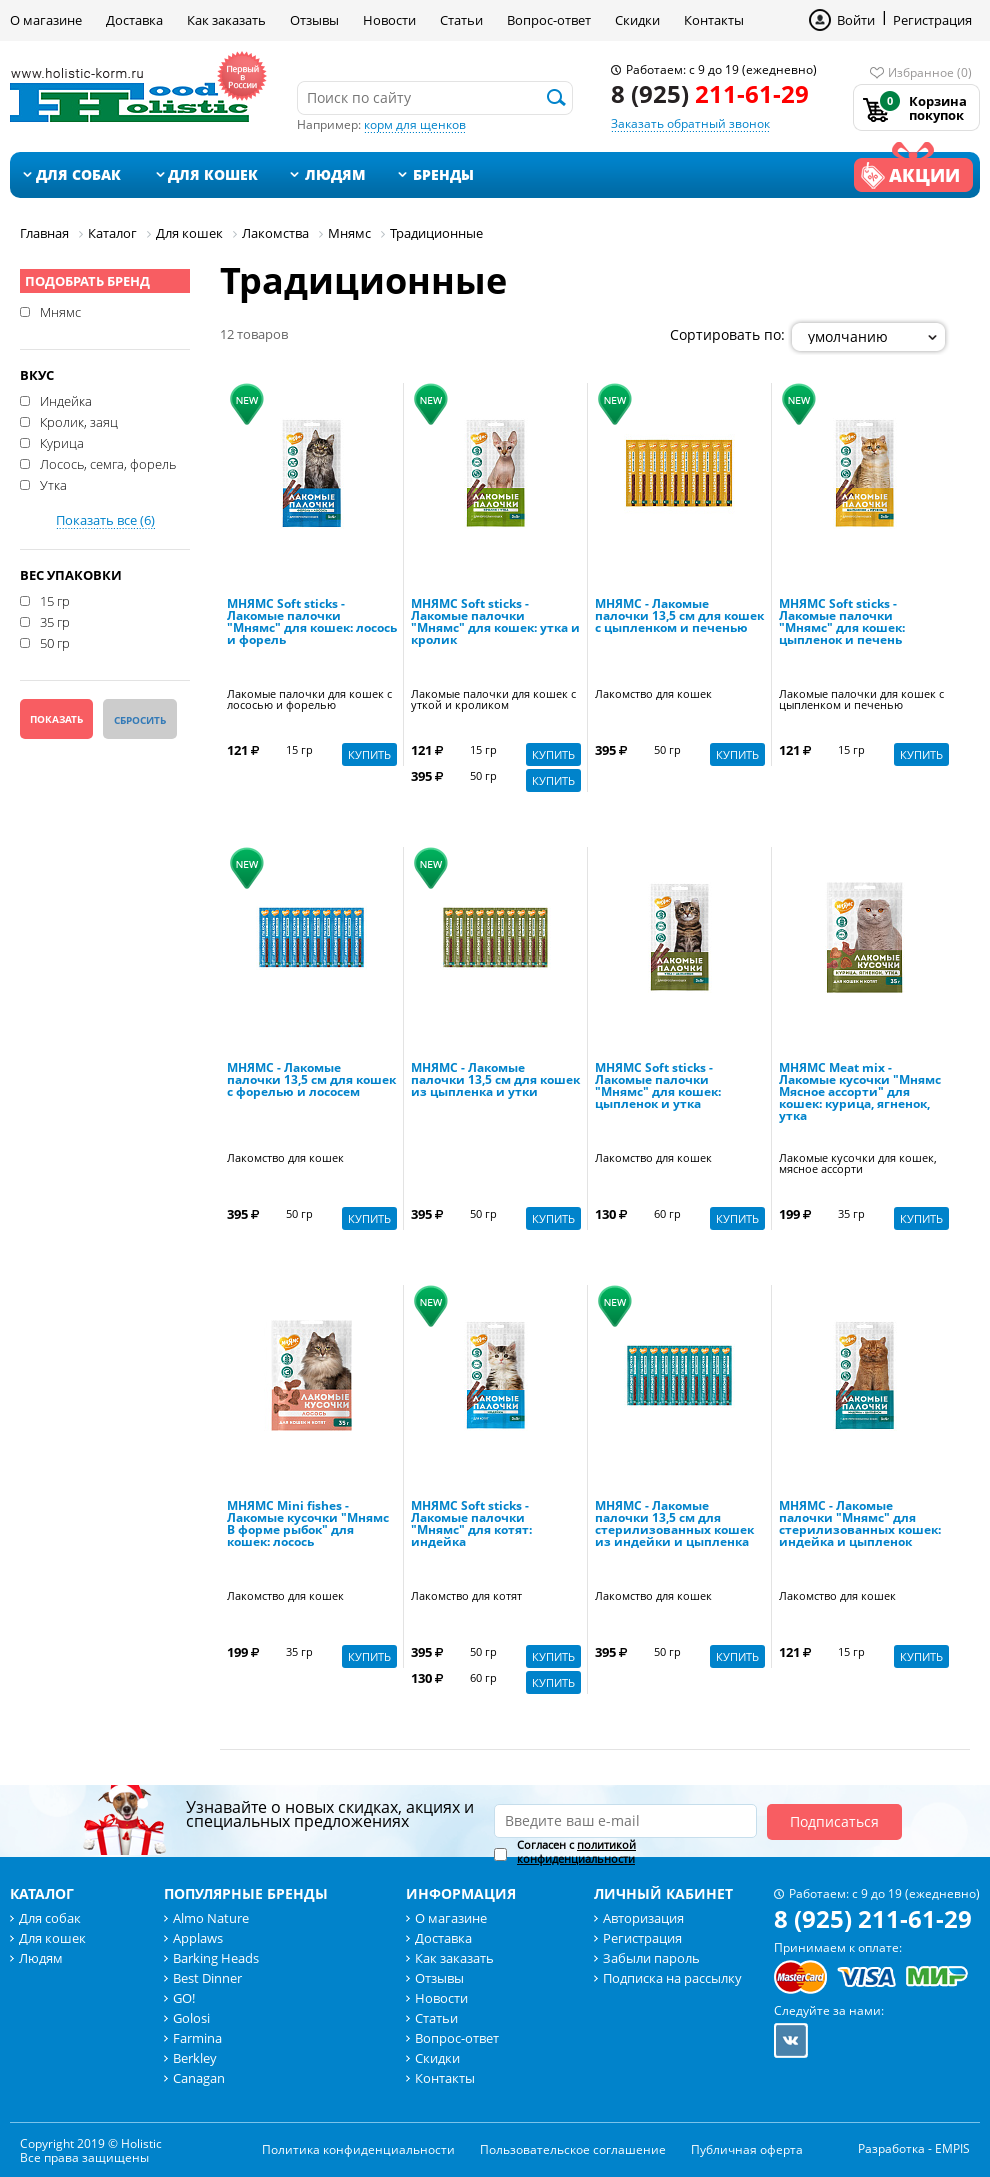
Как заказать (226, 20)
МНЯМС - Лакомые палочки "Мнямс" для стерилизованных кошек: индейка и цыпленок (860, 1525)
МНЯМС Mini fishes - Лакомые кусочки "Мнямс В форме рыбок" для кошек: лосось (308, 1525)
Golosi (191, 2018)
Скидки (637, 20)
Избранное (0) (930, 72)
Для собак (78, 174)
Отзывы (314, 20)
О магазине (46, 20)
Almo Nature (211, 1918)
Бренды (443, 174)
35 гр (55, 621)
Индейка (66, 400)
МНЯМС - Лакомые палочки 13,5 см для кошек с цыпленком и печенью (679, 617)
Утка (53, 484)
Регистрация (932, 20)
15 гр (55, 600)
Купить (369, 754)
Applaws (198, 1938)
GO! (184, 1998)
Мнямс (60, 311)
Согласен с (576, 1852)
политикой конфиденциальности (576, 1851)
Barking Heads (216, 1958)
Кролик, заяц (79, 421)
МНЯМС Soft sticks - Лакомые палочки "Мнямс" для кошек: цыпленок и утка (658, 1087)
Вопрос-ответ (549, 20)
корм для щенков (415, 124)
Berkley (195, 2058)
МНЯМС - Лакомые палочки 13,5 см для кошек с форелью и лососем (311, 1081)
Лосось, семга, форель (108, 463)
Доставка (134, 20)
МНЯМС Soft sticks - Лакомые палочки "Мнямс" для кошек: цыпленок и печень (842, 623)
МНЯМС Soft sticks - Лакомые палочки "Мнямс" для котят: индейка (471, 1525)
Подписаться (834, 1821)
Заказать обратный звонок (690, 123)
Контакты (714, 20)
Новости (389, 20)
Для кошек (213, 174)
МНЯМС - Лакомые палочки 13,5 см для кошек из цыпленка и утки (495, 1081)
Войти (856, 20)
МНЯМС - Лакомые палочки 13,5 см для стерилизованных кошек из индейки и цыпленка (674, 1525)
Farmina (197, 2038)
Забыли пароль (651, 1958)
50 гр (55, 642)
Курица (62, 442)
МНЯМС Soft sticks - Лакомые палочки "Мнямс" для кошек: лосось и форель (312, 623)
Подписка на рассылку (672, 1978)
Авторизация (643, 1918)
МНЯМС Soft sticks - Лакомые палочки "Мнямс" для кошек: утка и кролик (495, 623)
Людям (335, 174)
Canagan (199, 2078)
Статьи (461, 20)
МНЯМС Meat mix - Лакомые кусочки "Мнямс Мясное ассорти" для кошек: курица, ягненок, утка (860, 1093)
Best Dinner (207, 1978)
